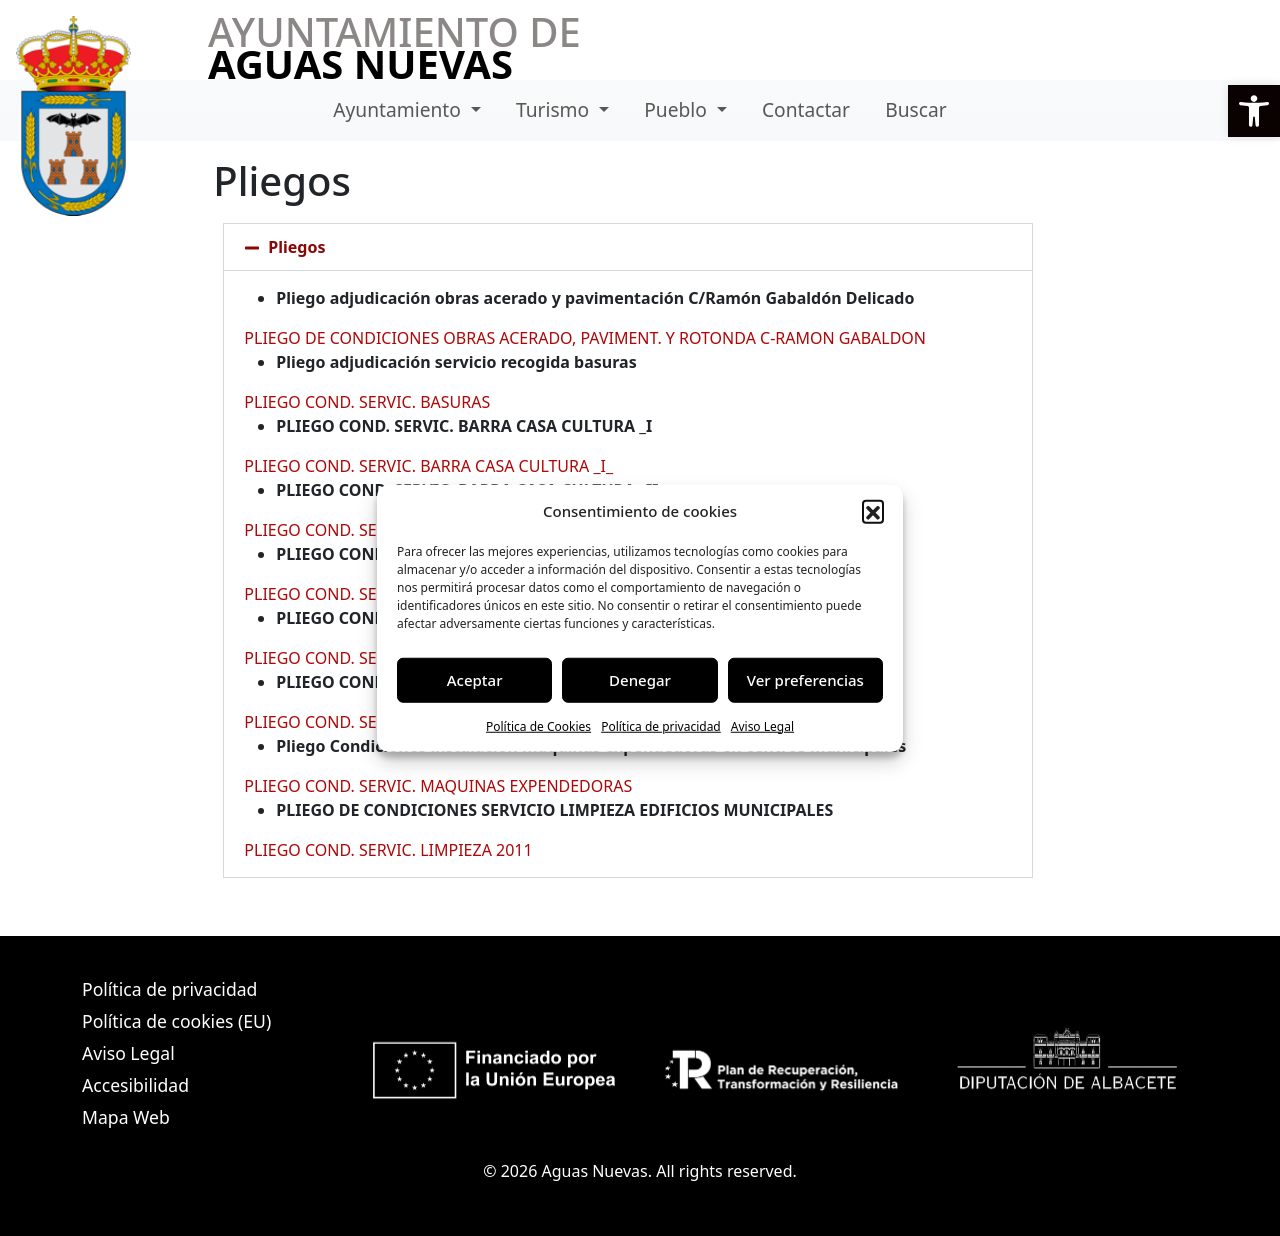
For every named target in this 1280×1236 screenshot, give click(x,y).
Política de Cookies (538, 725)
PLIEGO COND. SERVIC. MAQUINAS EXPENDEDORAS (438, 786)
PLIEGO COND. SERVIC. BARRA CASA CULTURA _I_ (428, 466)
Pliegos (296, 247)
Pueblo (678, 109)
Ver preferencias (805, 680)
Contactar (806, 109)
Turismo (555, 109)
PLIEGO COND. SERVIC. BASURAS (367, 402)
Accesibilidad (135, 1085)
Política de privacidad (661, 725)
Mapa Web (126, 1117)
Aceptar (475, 680)
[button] (1254, 111)
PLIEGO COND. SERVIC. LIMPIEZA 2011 (388, 850)
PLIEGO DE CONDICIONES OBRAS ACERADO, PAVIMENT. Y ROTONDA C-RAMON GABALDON (585, 338)
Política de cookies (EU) (176, 1021)
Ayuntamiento (399, 109)
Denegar (640, 680)
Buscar (915, 109)
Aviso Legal (762, 725)
